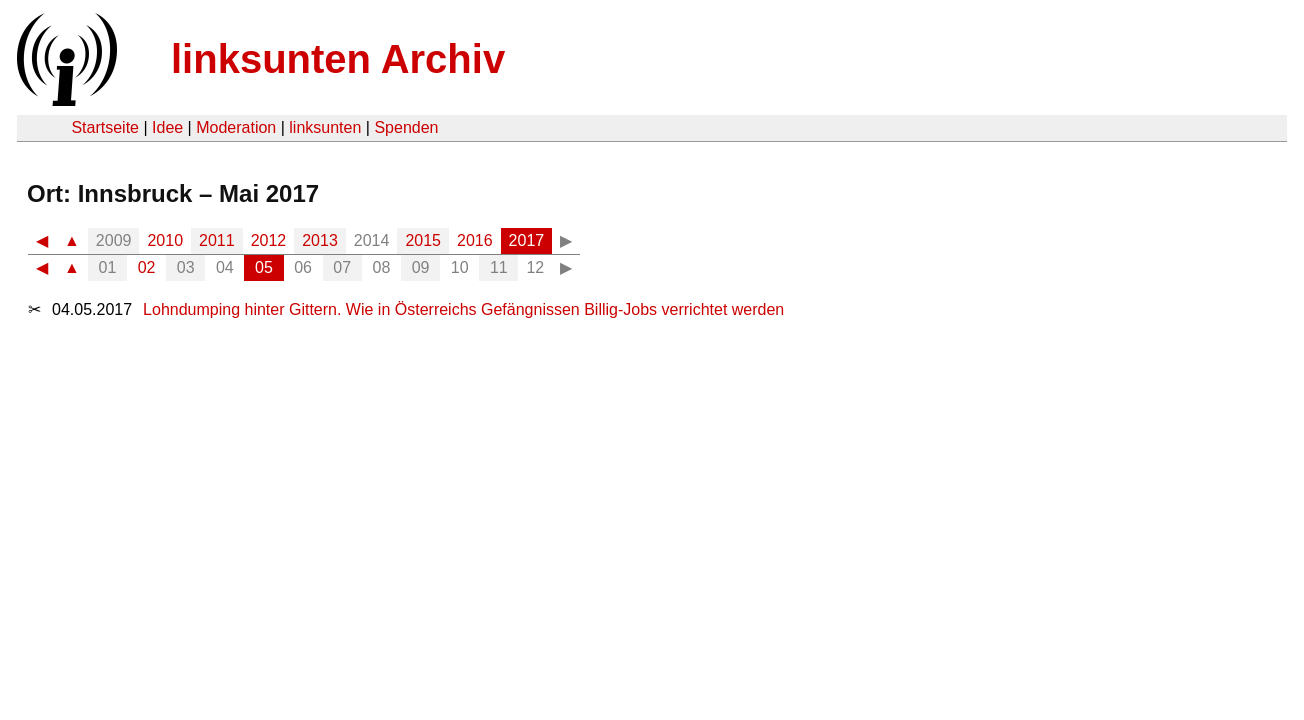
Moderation (236, 127)
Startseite (105, 127)
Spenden (406, 127)
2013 (320, 240)
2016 (475, 240)
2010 (165, 240)
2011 (217, 240)
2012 (269, 240)
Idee (167, 127)
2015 (423, 240)
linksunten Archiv (338, 59)
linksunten (325, 127)
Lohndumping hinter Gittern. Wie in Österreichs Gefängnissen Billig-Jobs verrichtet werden (463, 309)
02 (147, 267)
